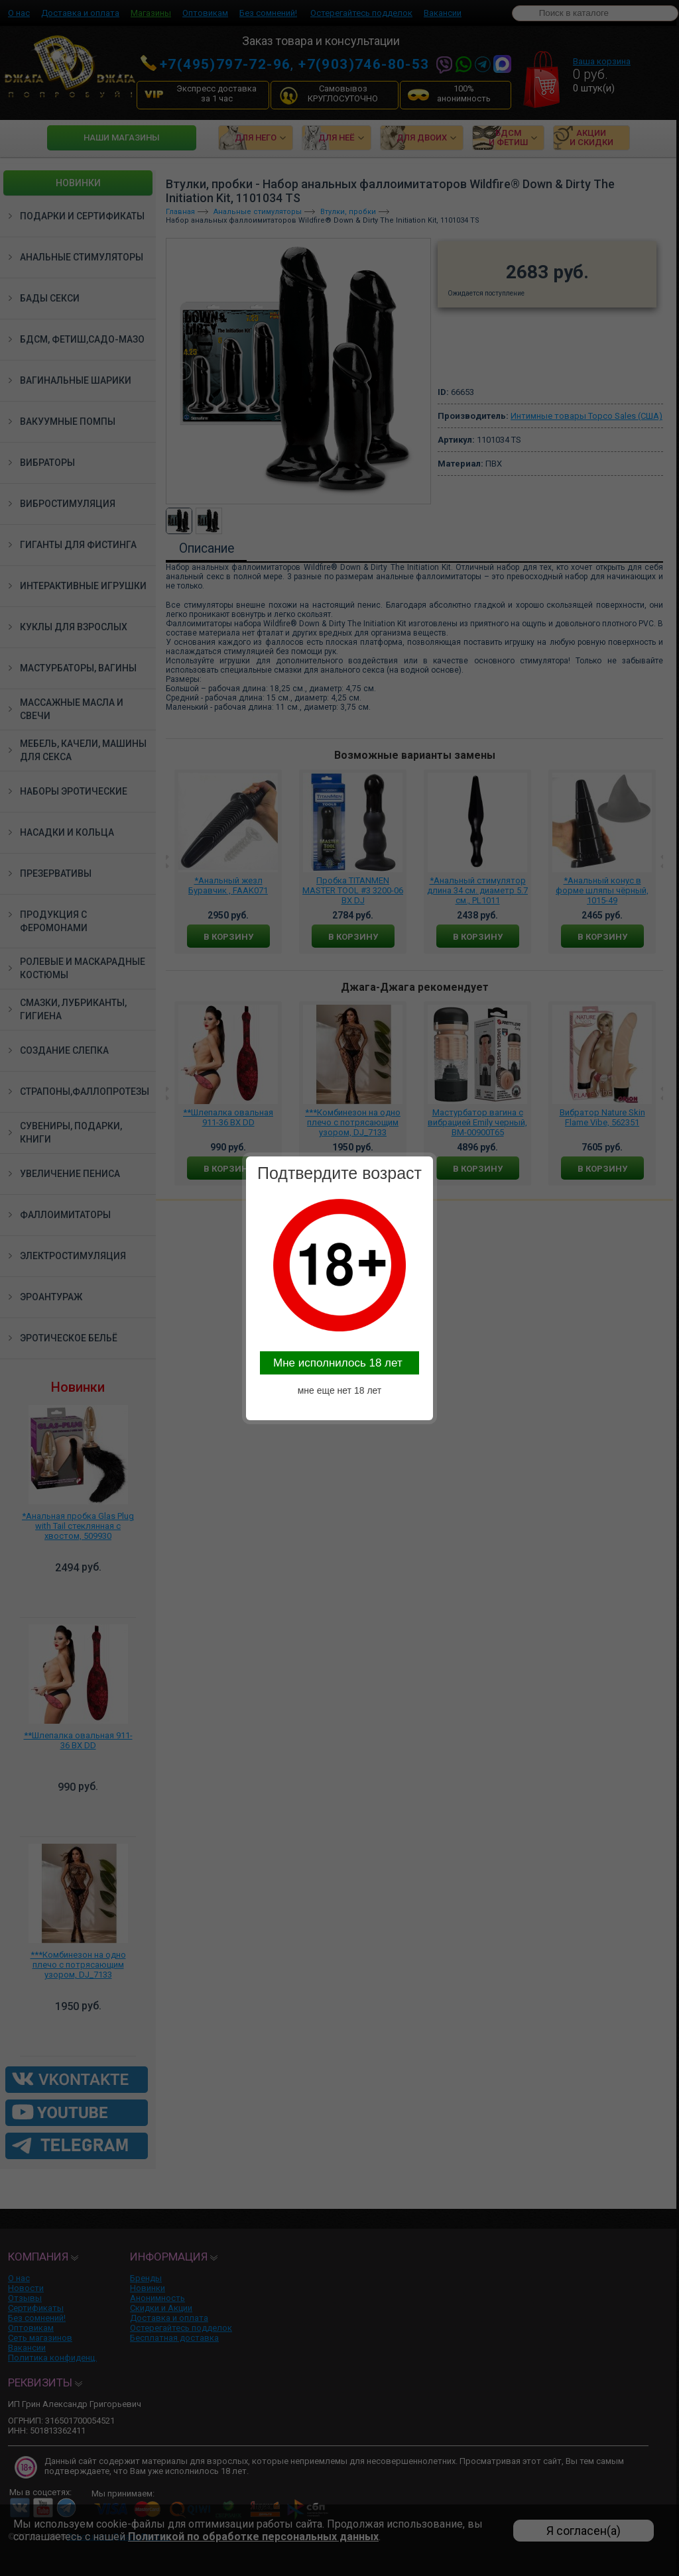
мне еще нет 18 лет (340, 1390)
